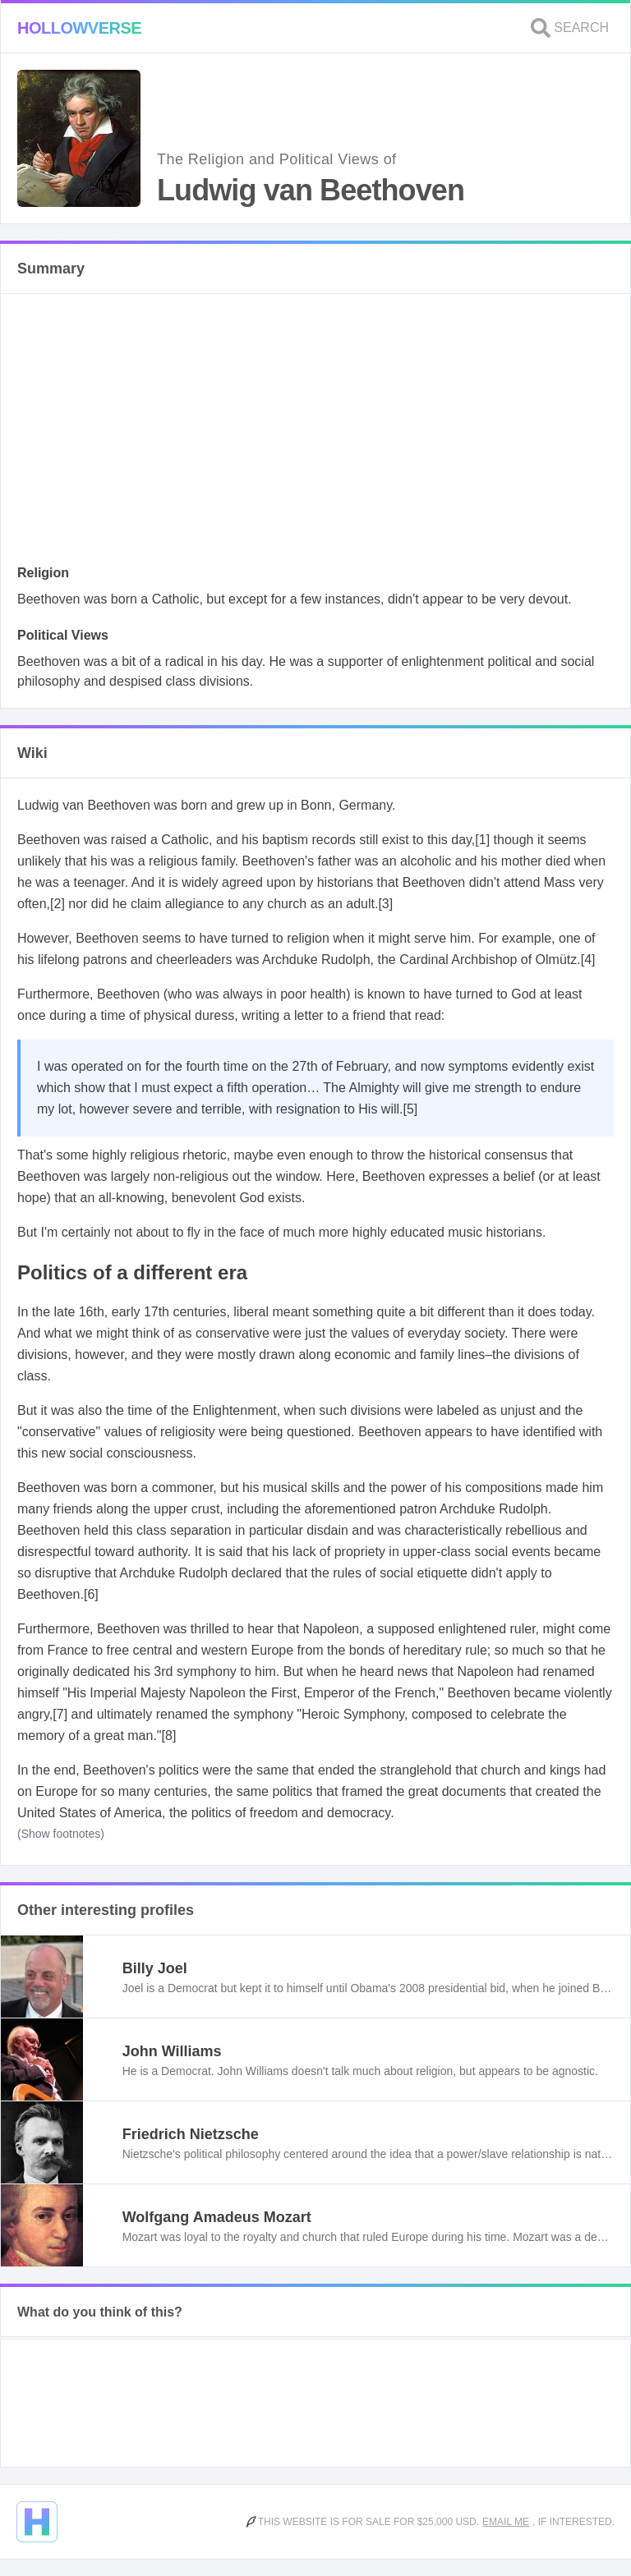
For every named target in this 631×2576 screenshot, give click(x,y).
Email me (505, 2522)
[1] (482, 840)
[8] (169, 1736)
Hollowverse (79, 28)
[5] (410, 1109)
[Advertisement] (315, 434)
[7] (60, 1714)
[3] (385, 904)
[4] (588, 960)
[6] (91, 1594)
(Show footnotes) (60, 1833)
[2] (57, 904)
